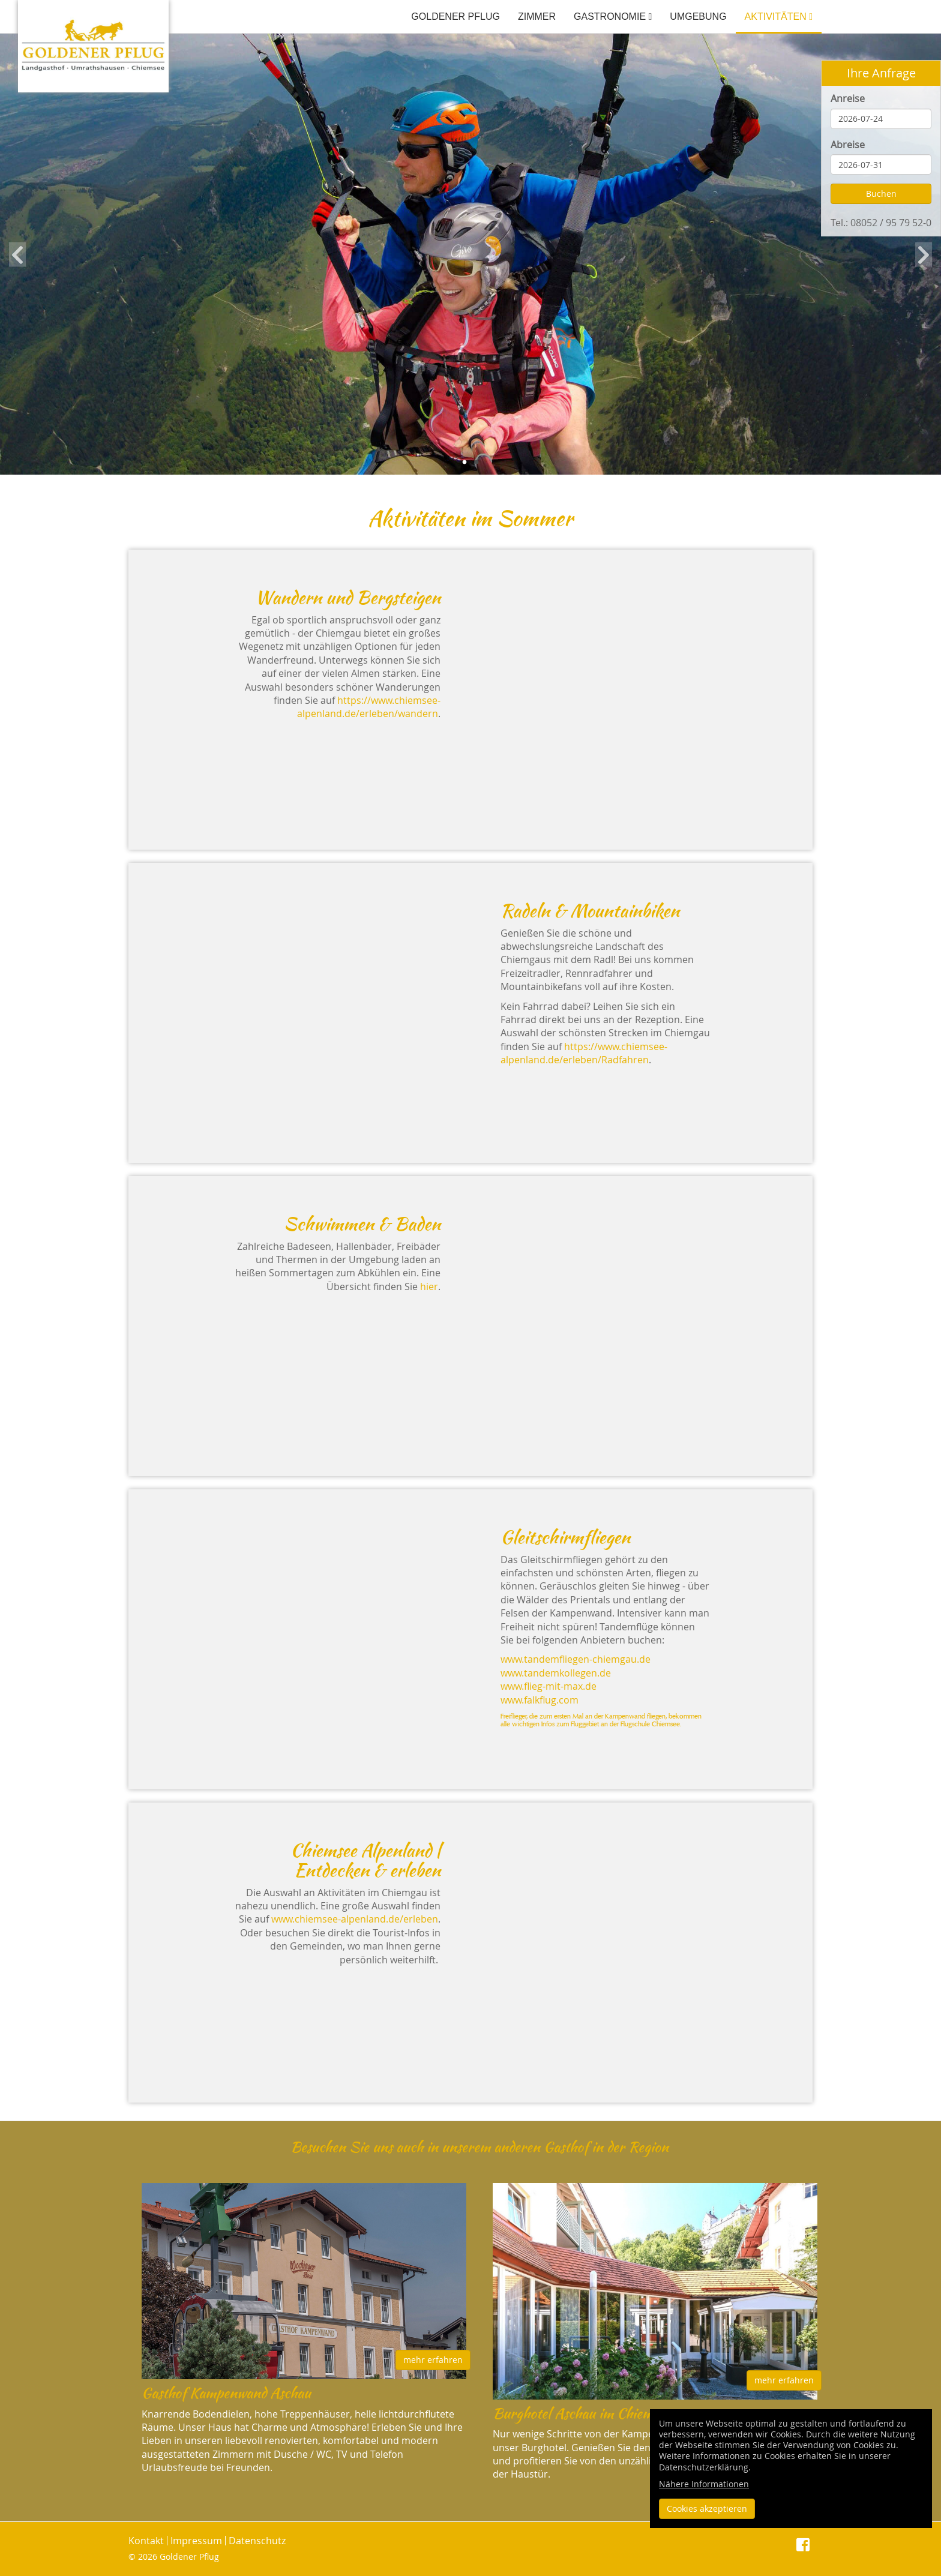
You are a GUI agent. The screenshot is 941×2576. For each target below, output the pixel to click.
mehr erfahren (433, 2359)
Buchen (881, 193)
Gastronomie (613, 16)
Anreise (848, 98)
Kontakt (146, 2540)
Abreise (848, 144)
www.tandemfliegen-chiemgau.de (576, 1659)
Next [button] (923, 254)
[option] (470, 254)
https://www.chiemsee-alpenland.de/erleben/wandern (368, 707)
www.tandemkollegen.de (556, 1673)
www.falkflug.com (540, 1700)
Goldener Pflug (455, 16)
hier (429, 1286)
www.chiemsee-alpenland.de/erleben (354, 1919)
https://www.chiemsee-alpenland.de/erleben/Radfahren (584, 1053)
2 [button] (476, 463)
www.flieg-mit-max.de (549, 1686)
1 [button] (464, 463)
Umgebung (698, 16)
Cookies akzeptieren (707, 2508)
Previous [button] (17, 254)
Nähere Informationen (704, 2484)
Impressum (196, 2540)
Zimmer (537, 16)
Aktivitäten (779, 16)
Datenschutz (257, 2540)
